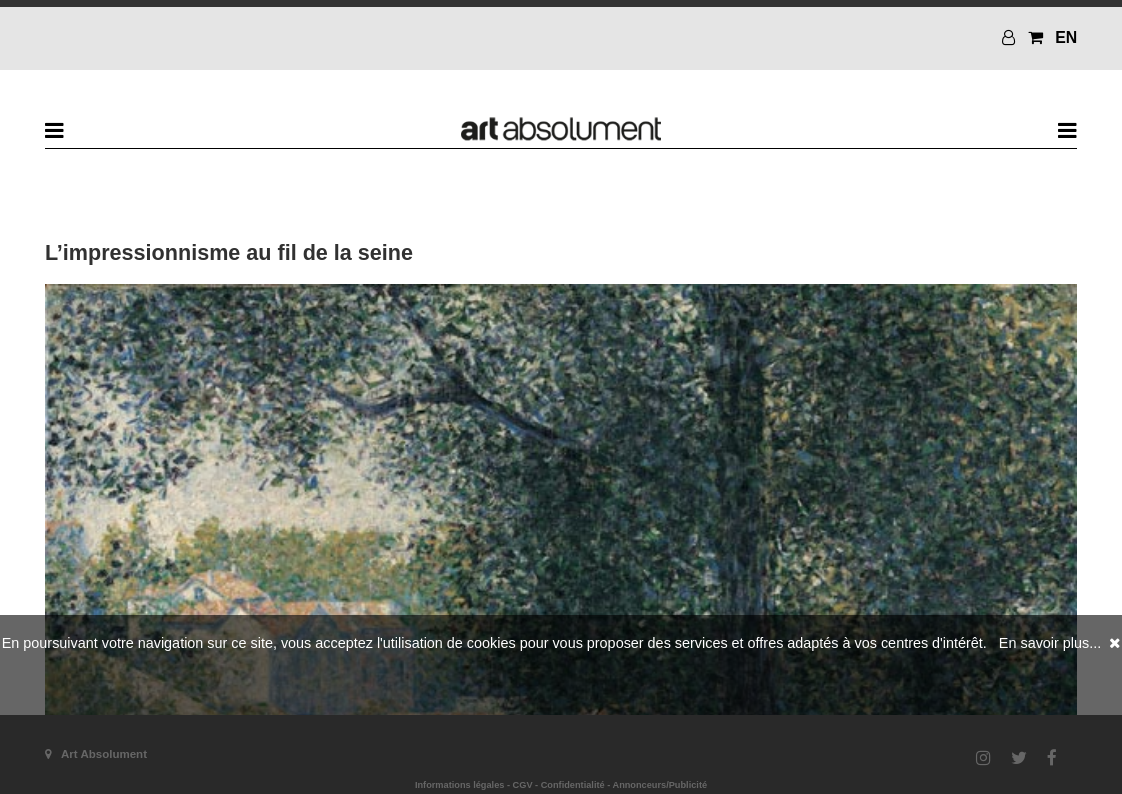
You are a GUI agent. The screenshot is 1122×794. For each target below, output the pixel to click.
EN (1066, 37)
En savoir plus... (1050, 643)
